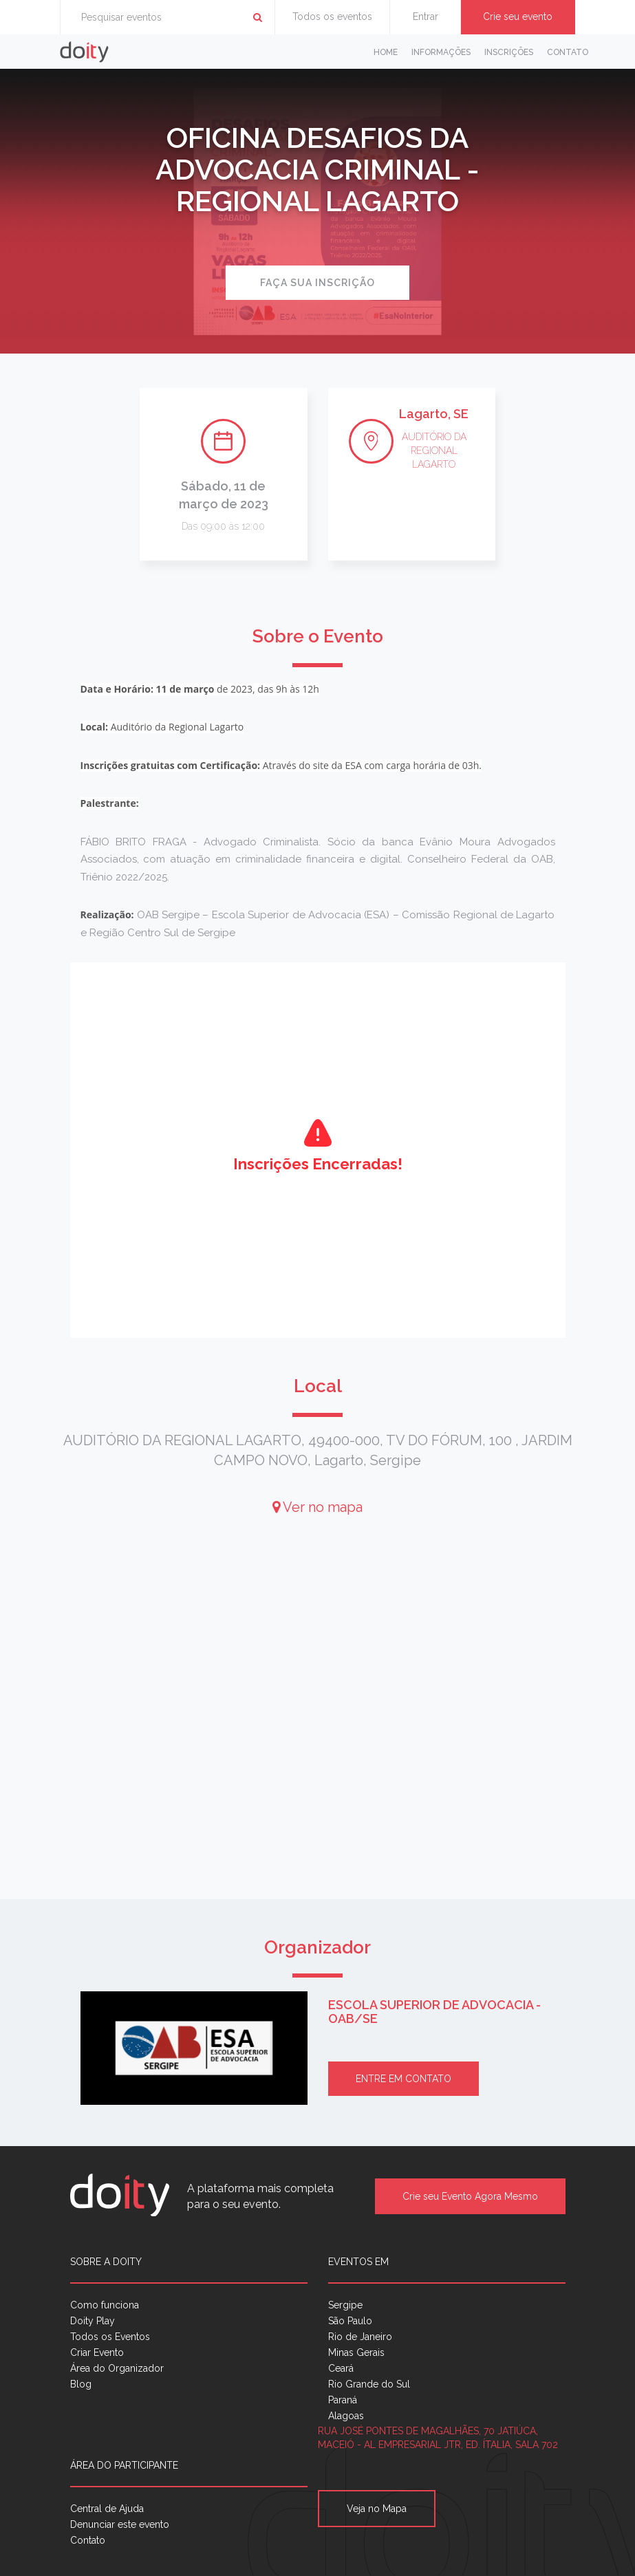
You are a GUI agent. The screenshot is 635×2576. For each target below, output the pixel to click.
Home (386, 52)
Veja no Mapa (377, 2508)
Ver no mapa (317, 1507)
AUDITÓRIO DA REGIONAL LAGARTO (434, 450)
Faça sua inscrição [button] (317, 282)
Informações (441, 52)
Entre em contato (403, 2078)
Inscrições (508, 52)
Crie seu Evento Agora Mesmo (470, 2196)
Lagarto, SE (434, 414)
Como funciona (104, 2304)
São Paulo (350, 2320)
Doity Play (92, 2320)
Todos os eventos (332, 16)
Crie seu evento (517, 16)
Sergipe (345, 2304)
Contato (567, 52)
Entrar (425, 16)
